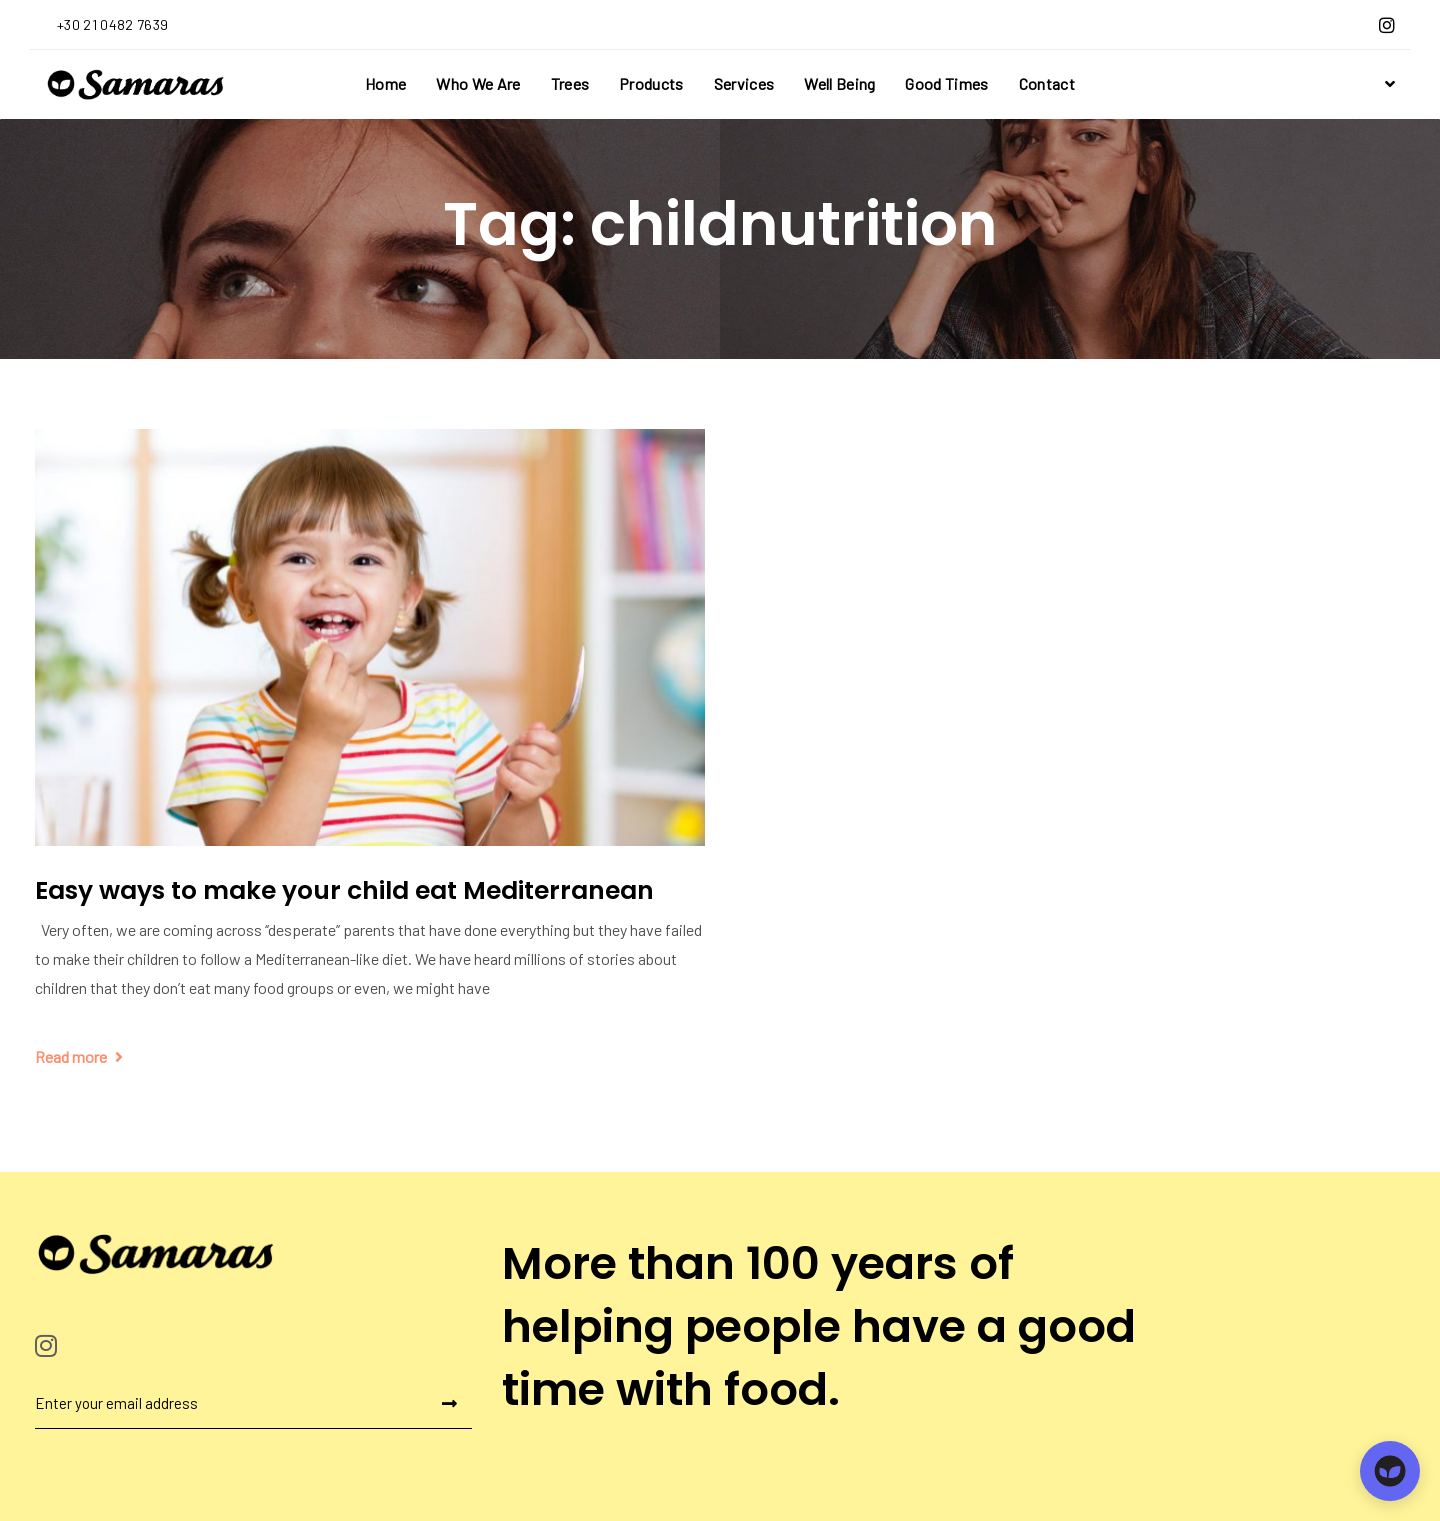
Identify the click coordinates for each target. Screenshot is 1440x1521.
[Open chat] (1390, 1471)
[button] (1387, 84)
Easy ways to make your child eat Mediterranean (344, 890)
